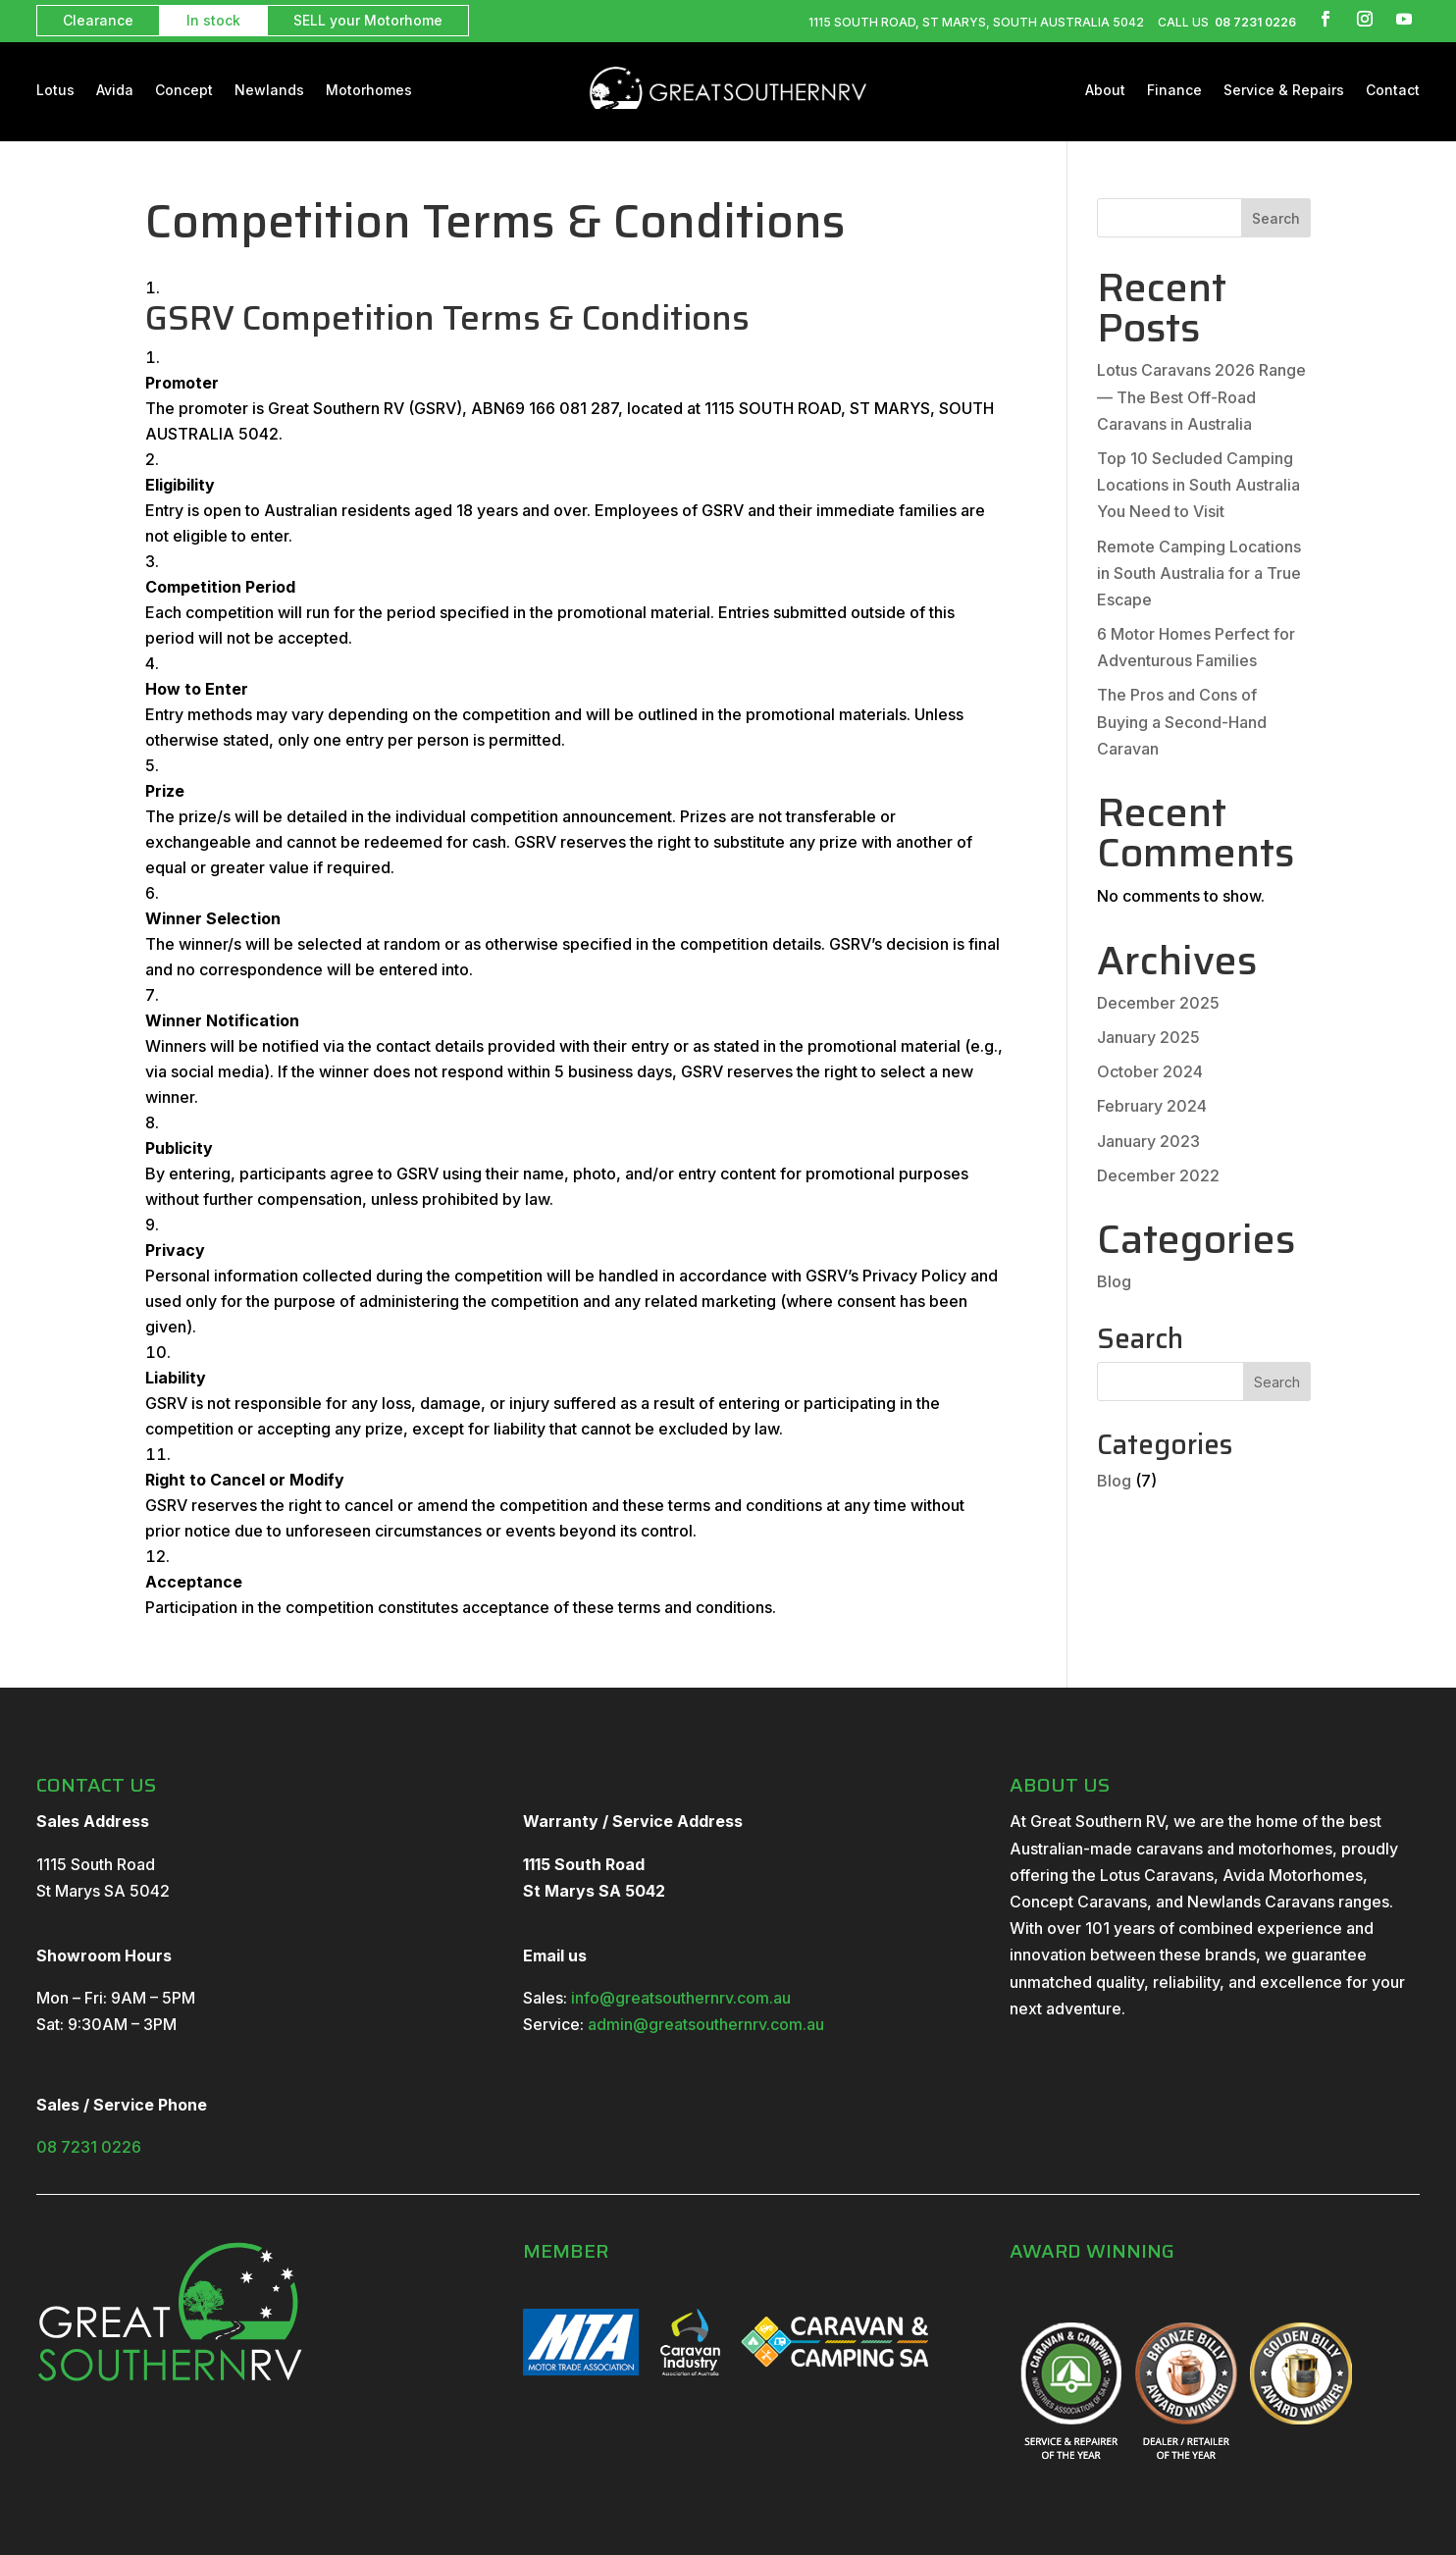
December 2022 (1158, 1175)
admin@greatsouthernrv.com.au (706, 2024)
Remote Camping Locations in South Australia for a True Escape (1199, 573)
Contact (1393, 90)
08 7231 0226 (1254, 22)
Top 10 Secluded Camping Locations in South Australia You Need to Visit (1198, 484)
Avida (114, 90)
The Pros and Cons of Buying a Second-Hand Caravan (1182, 721)
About (1105, 90)
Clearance (98, 20)
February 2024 (1152, 1106)
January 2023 (1148, 1141)
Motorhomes (369, 90)
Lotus (55, 90)
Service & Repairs (1283, 90)
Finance (1174, 90)
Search (1276, 218)
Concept (184, 90)
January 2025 (1148, 1037)
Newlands (269, 90)
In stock (213, 20)
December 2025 (1158, 1003)
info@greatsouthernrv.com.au (681, 1998)
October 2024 (1150, 1071)
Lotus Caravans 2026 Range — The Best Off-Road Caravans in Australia (1201, 396)
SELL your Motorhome (367, 20)
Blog (1114, 1281)
